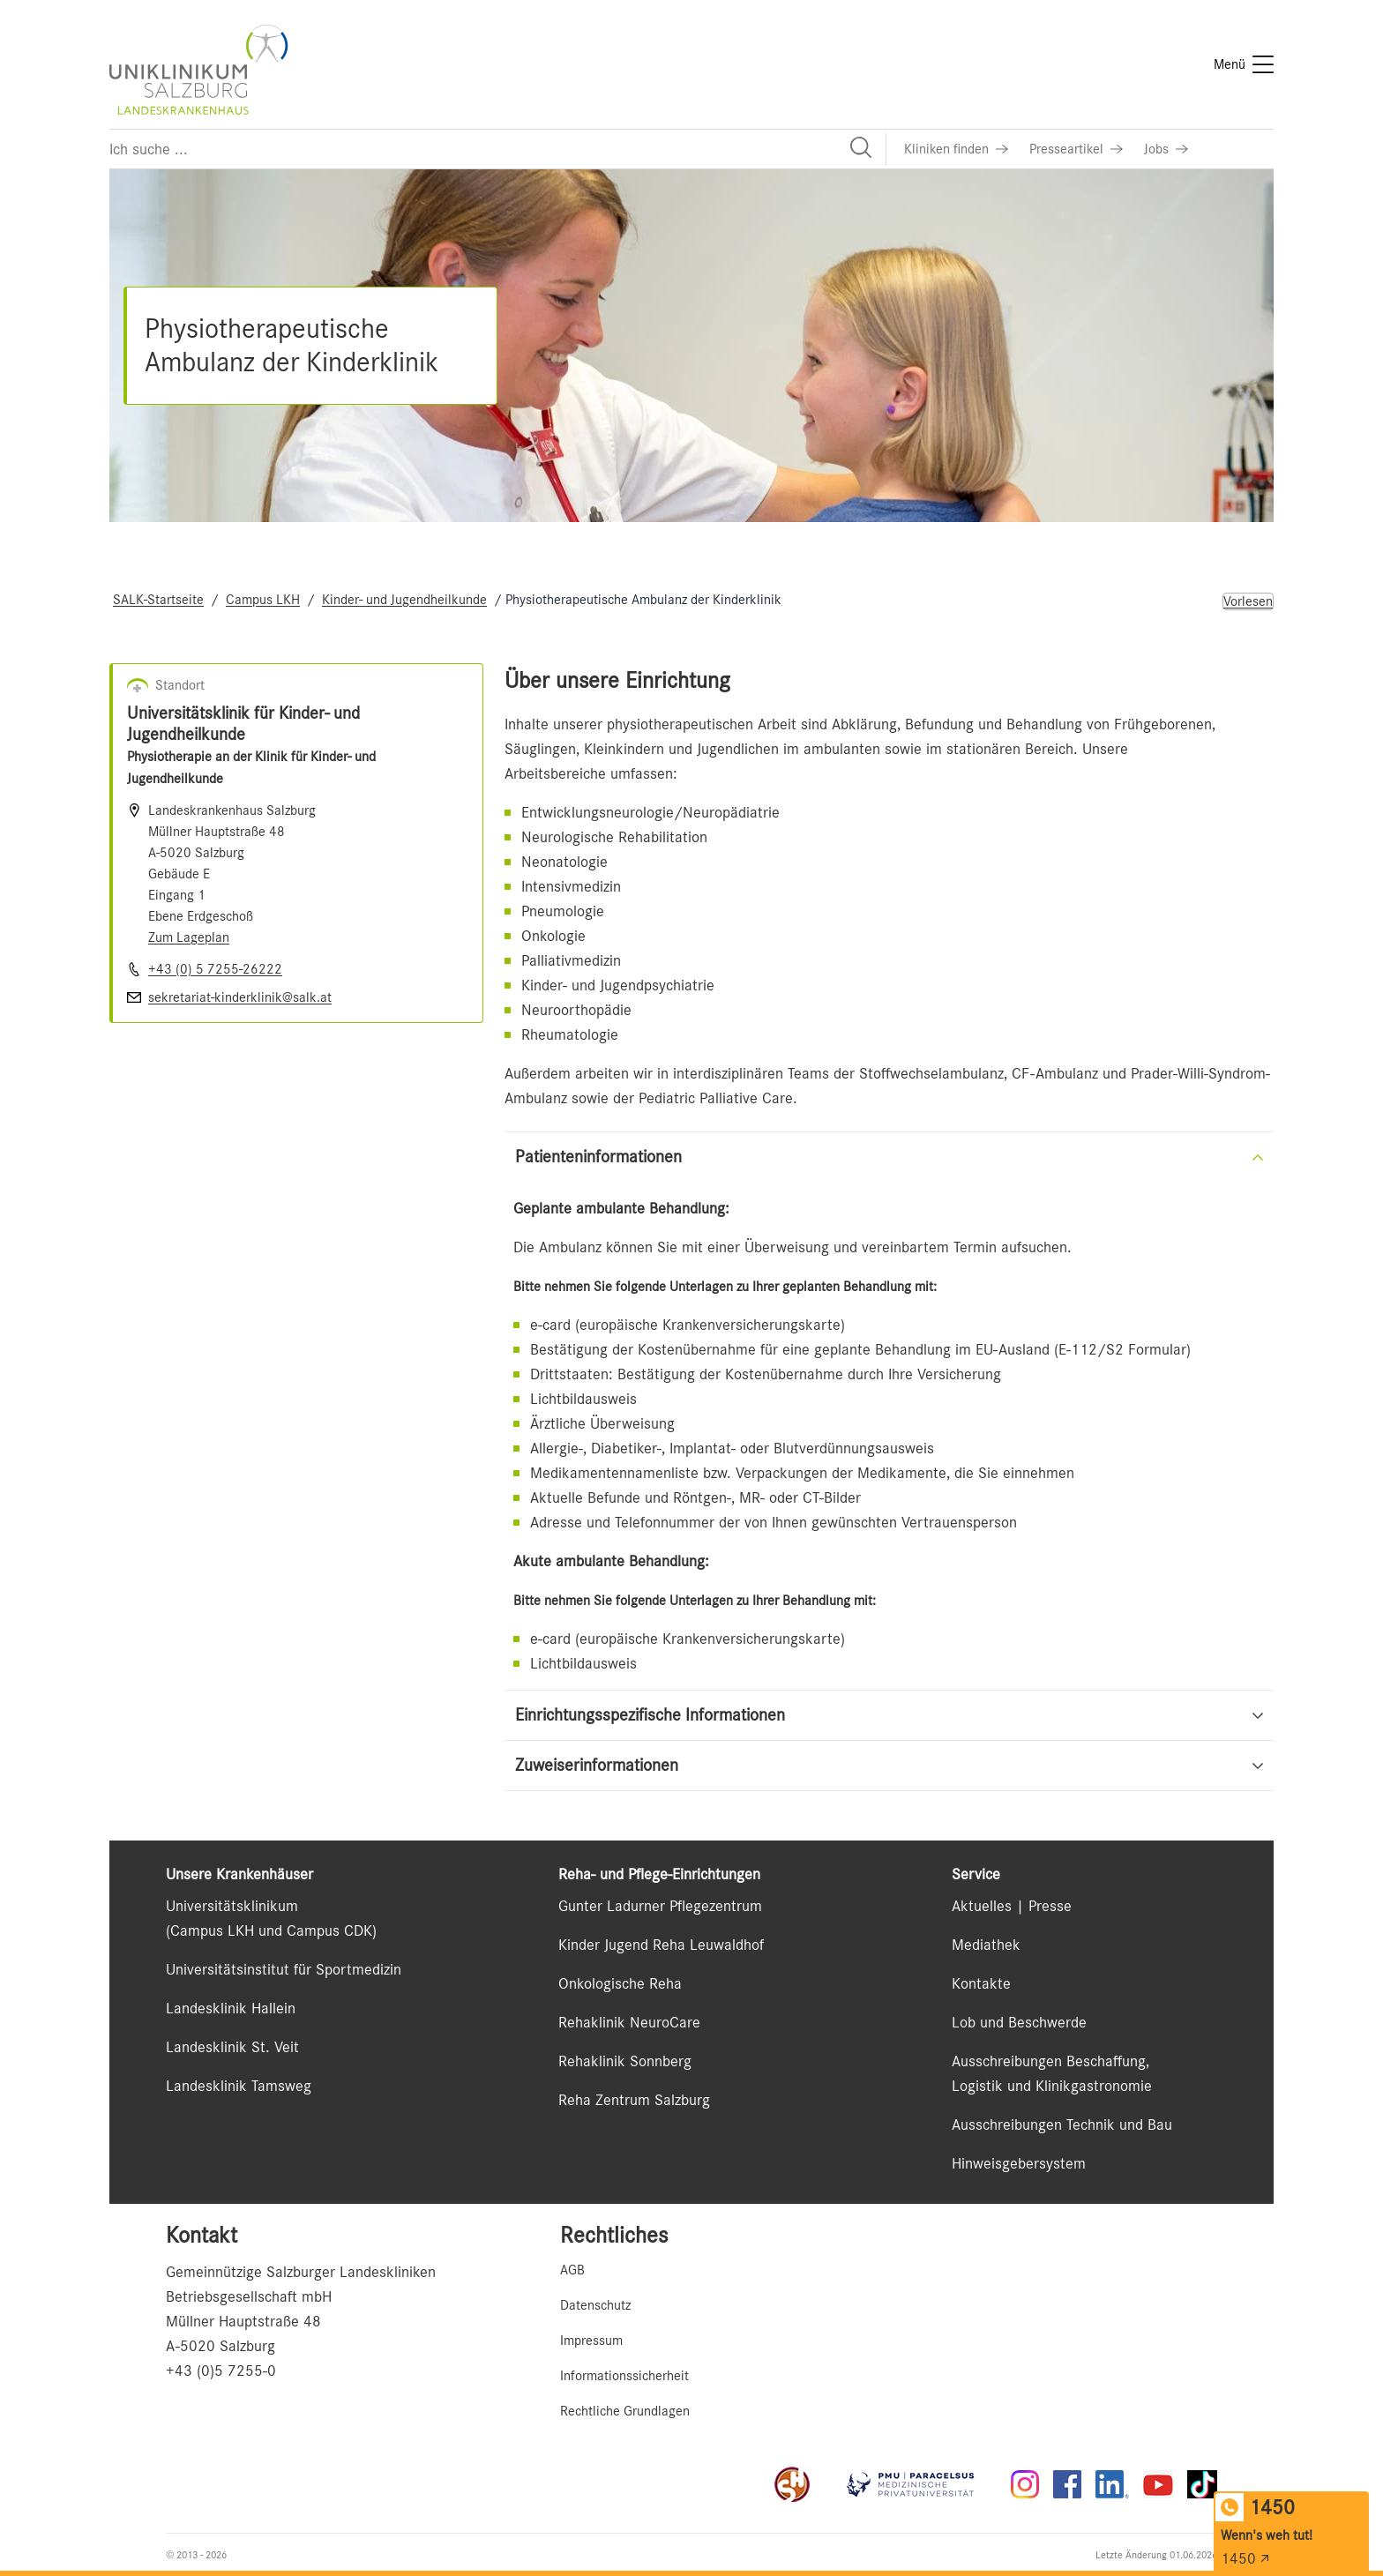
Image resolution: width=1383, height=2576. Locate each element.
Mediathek (986, 1944)
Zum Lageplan (188, 937)
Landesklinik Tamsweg (238, 2085)
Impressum (591, 2340)
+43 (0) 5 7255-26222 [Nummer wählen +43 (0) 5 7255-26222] (215, 969)
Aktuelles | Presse (1012, 1906)
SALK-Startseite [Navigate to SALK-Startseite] (158, 600)
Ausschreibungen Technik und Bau (1062, 2124)
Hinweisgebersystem (1019, 2163)
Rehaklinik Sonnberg (625, 2061)
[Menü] (1244, 64)
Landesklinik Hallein (230, 2008)
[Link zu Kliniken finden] (956, 149)
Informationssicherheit (624, 2376)
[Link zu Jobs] (1166, 149)
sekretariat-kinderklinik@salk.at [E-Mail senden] (240, 997)
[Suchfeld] (497, 149)
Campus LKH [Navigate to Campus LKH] (263, 600)
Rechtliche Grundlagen (625, 2411)
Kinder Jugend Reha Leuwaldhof (661, 1944)
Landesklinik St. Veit (232, 2047)
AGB (572, 2270)
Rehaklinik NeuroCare (629, 2022)
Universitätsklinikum (232, 1906)
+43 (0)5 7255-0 (221, 2370)
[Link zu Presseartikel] (1076, 149)
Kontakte (981, 1983)
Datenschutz (595, 2305)
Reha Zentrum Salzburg (634, 2100)
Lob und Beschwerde (1019, 2022)
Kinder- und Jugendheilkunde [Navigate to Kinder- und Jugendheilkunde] (404, 600)
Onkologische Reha (620, 1983)
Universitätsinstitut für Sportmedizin (283, 1969)
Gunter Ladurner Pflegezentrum (660, 1906)
